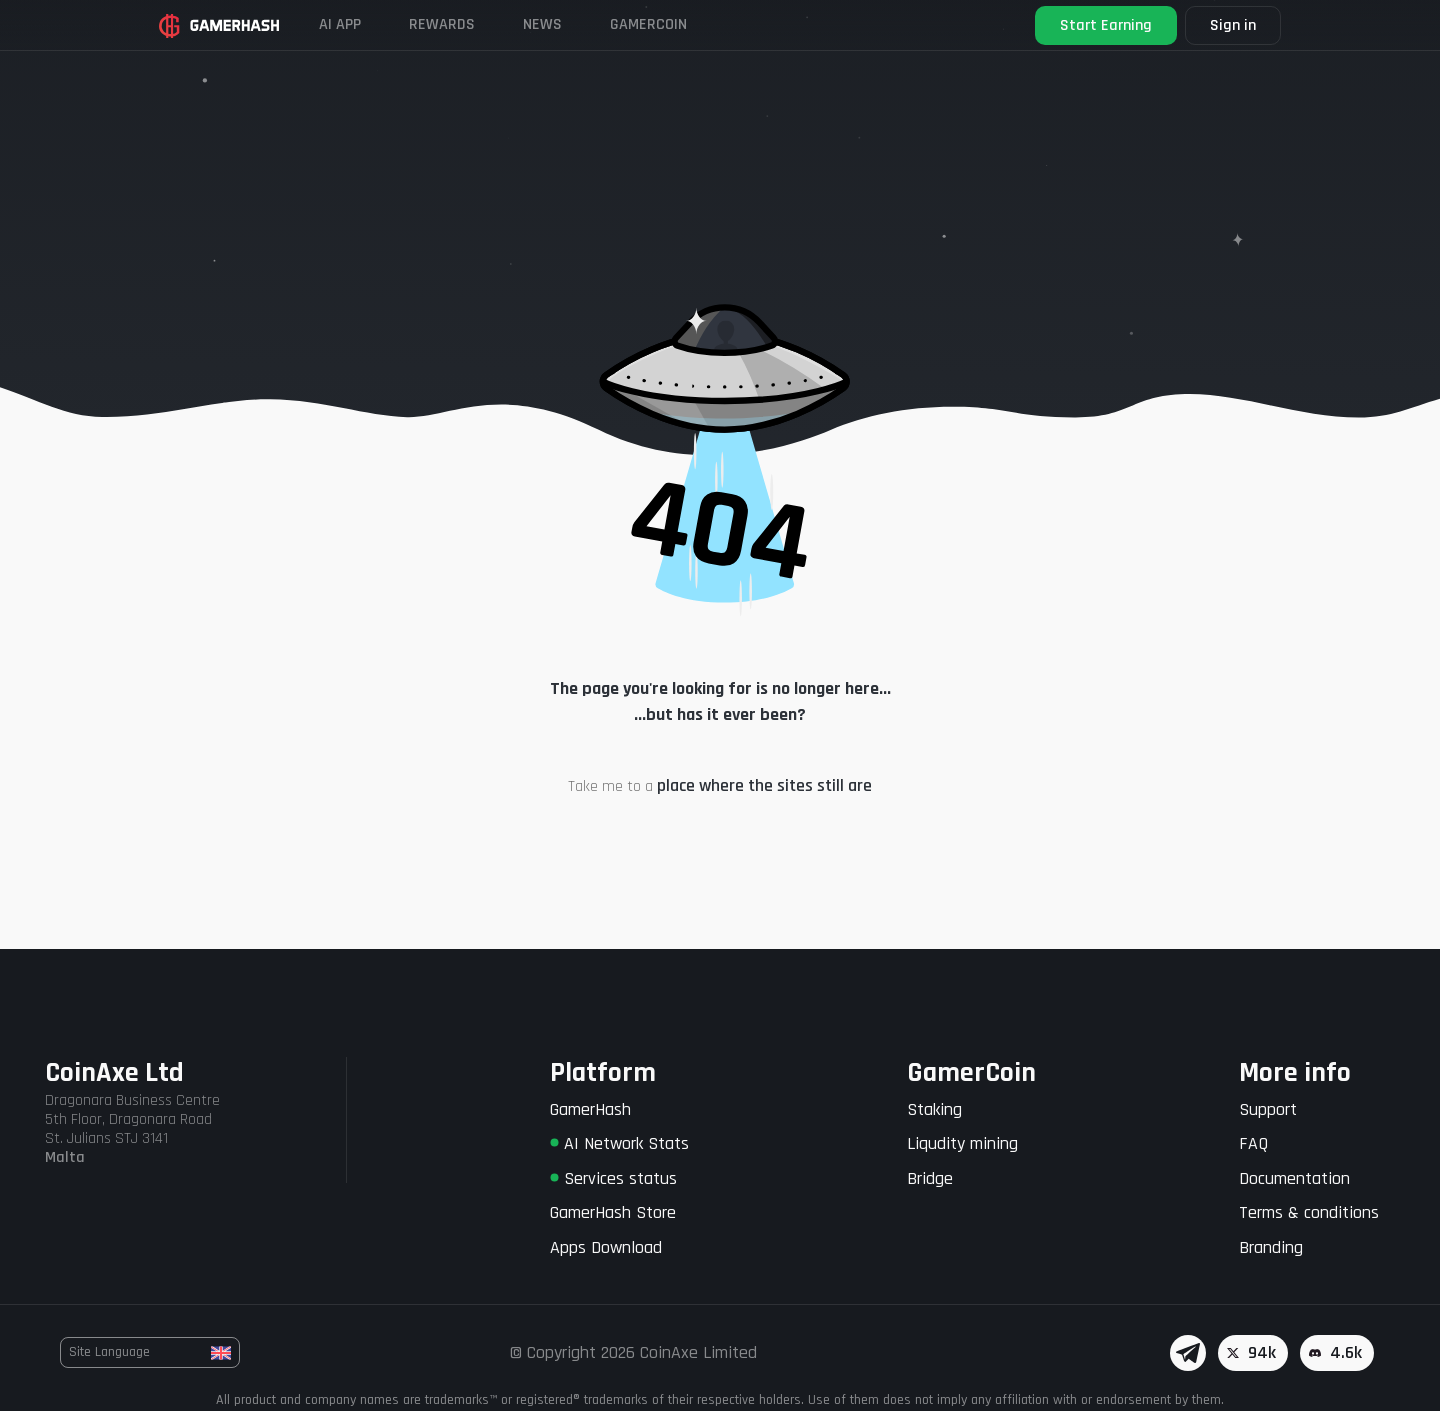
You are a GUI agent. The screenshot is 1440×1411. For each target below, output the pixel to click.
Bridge (930, 1178)
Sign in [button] (1233, 25)
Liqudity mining (962, 1143)
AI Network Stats (619, 1143)
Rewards (442, 24)
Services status (613, 1178)
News (542, 24)
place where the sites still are (764, 785)
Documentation (1294, 1178)
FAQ (1253, 1143)
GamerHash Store (613, 1212)
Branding (1271, 1247)
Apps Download (606, 1247)
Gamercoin (648, 24)
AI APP (340, 24)
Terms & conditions (1309, 1212)
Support (1268, 1109)
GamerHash (590, 1109)
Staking (934, 1109)
